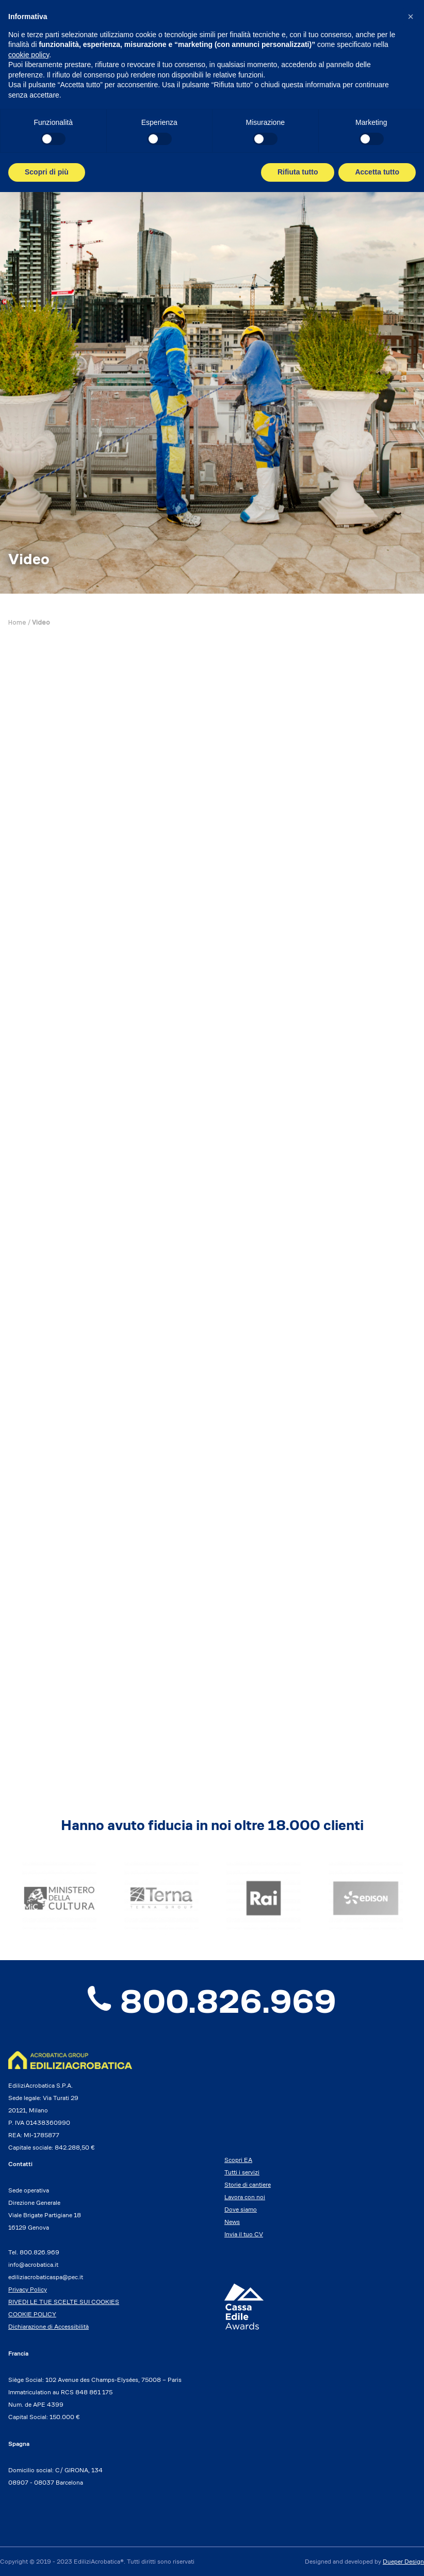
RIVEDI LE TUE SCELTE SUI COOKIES (63, 2301)
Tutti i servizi (241, 2172)
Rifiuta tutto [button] (298, 172)
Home (17, 623)
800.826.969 (212, 2001)
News (232, 2221)
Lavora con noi (244, 2197)
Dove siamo (240, 2209)
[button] (410, 16)
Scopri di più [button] (47, 172)
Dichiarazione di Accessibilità (48, 2326)
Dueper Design (403, 2561)
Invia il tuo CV (243, 2234)
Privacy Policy (27, 2289)
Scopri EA (238, 2160)
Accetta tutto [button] (377, 172)
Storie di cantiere (247, 2184)
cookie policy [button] (28, 55)
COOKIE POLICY (32, 2314)
